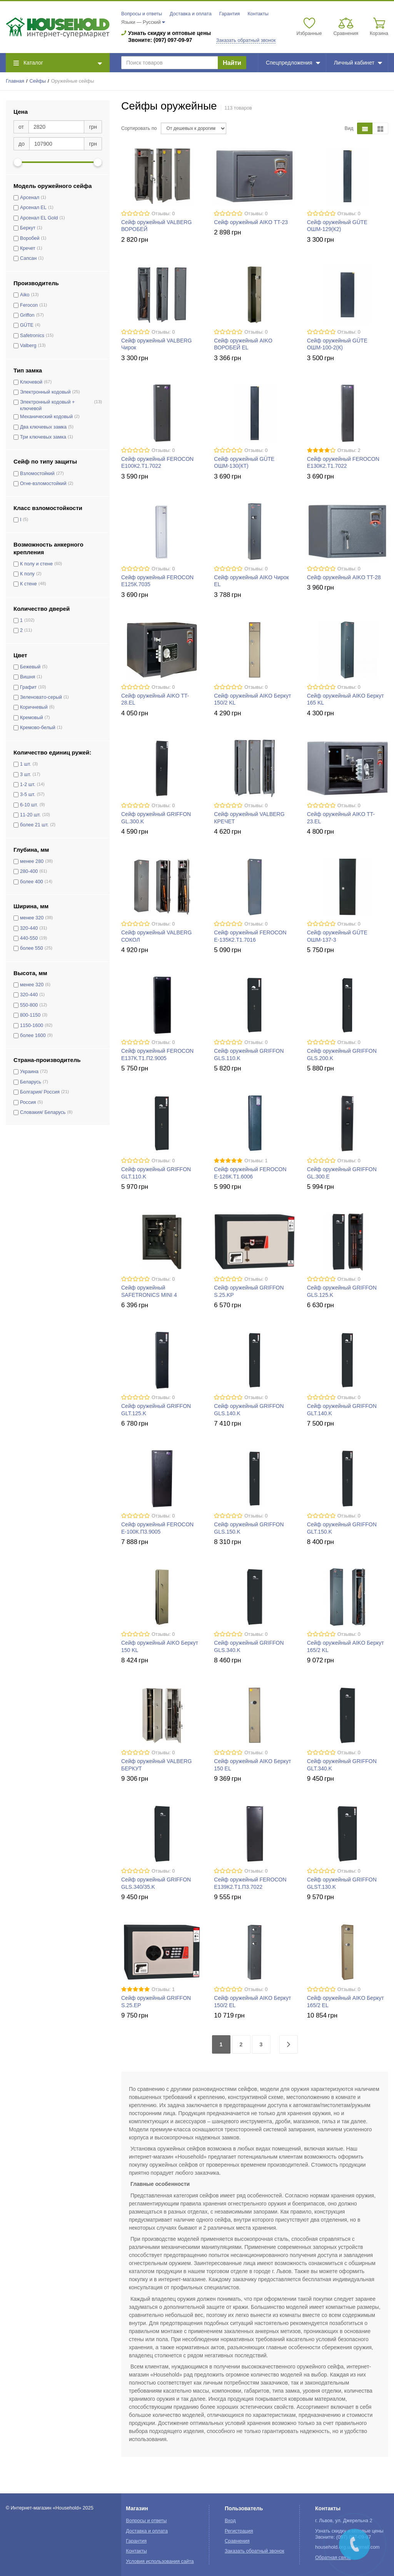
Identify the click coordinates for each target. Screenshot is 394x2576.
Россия (28, 1102)
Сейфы (38, 81)
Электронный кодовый (45, 392)
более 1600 (33, 1035)
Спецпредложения (293, 63)
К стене (28, 584)
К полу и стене (36, 564)
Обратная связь (333, 2557)
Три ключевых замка (43, 437)
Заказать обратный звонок (246, 40)
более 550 (31, 948)
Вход (230, 2520)
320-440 (29, 928)
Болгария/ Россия (40, 1092)
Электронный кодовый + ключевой (47, 405)
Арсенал (29, 197)
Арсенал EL (33, 207)
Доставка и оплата (191, 14)
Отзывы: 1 (255, 1160)
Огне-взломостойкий (43, 483)
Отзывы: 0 (163, 213)
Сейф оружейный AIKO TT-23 (251, 222)
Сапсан (28, 258)
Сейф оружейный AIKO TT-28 (344, 577)
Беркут (27, 228)
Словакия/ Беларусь (43, 1112)
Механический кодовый (46, 416)
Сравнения (237, 2541)
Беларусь (30, 1082)
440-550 (29, 938)
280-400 (29, 871)
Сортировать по (139, 128)
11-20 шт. (30, 815)
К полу (27, 574)
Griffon (27, 315)
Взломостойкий (37, 473)
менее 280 (31, 861)
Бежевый (30, 667)
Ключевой (31, 382)
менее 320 (31, 918)
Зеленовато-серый (41, 697)
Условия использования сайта (160, 2561)
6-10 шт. (29, 805)
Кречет (27, 248)
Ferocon (29, 305)
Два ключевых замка (43, 427)
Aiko (25, 294)
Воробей (30, 238)
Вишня (27, 677)
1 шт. (25, 764)
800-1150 (30, 1015)
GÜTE (26, 325)
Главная (15, 81)
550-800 (29, 1005)
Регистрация (239, 2531)
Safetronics (32, 335)
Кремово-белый (37, 727)
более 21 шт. (34, 825)
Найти (232, 63)
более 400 (31, 881)
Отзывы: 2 (349, 450)
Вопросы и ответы (141, 14)
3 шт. (25, 774)
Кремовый (31, 717)
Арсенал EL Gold (39, 218)
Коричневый (34, 707)
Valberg (28, 345)
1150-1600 (31, 1025)
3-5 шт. (27, 794)
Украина (29, 1071)
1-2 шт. (27, 784)
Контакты (257, 14)
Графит (28, 687)
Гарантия (229, 14)
